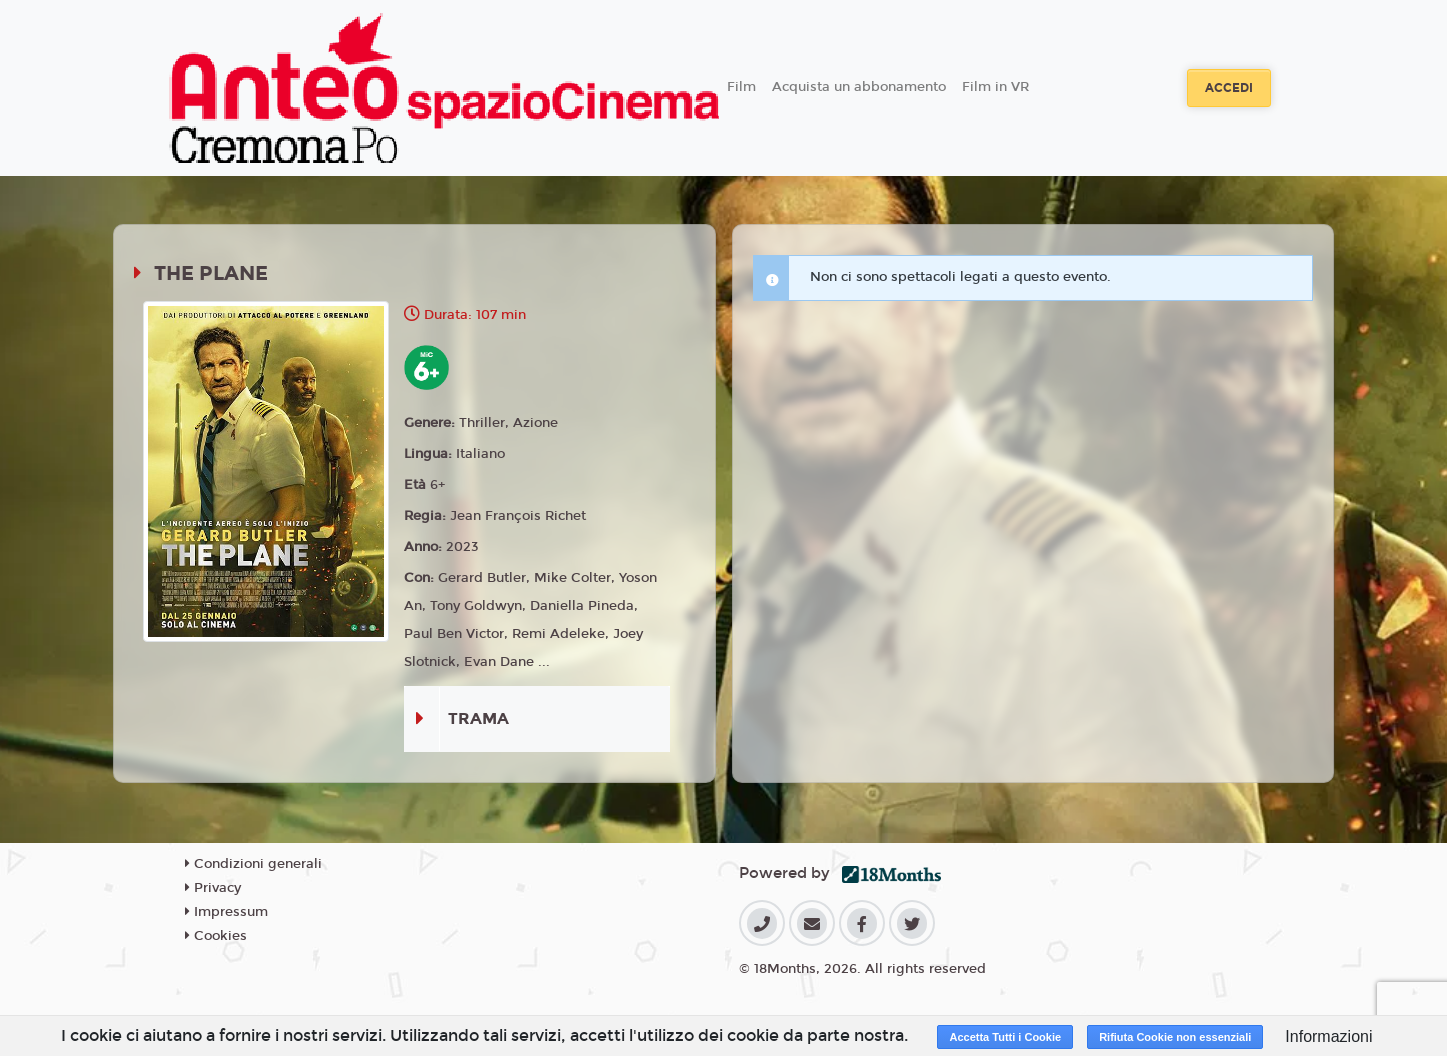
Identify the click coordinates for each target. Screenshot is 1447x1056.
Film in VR (995, 87)
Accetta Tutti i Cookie (1005, 1037)
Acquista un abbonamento (859, 87)
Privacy (213, 888)
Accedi (1229, 88)
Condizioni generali (253, 864)
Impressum (226, 912)
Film (741, 87)
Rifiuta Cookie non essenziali (1175, 1037)
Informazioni (1328, 1036)
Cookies (216, 936)
